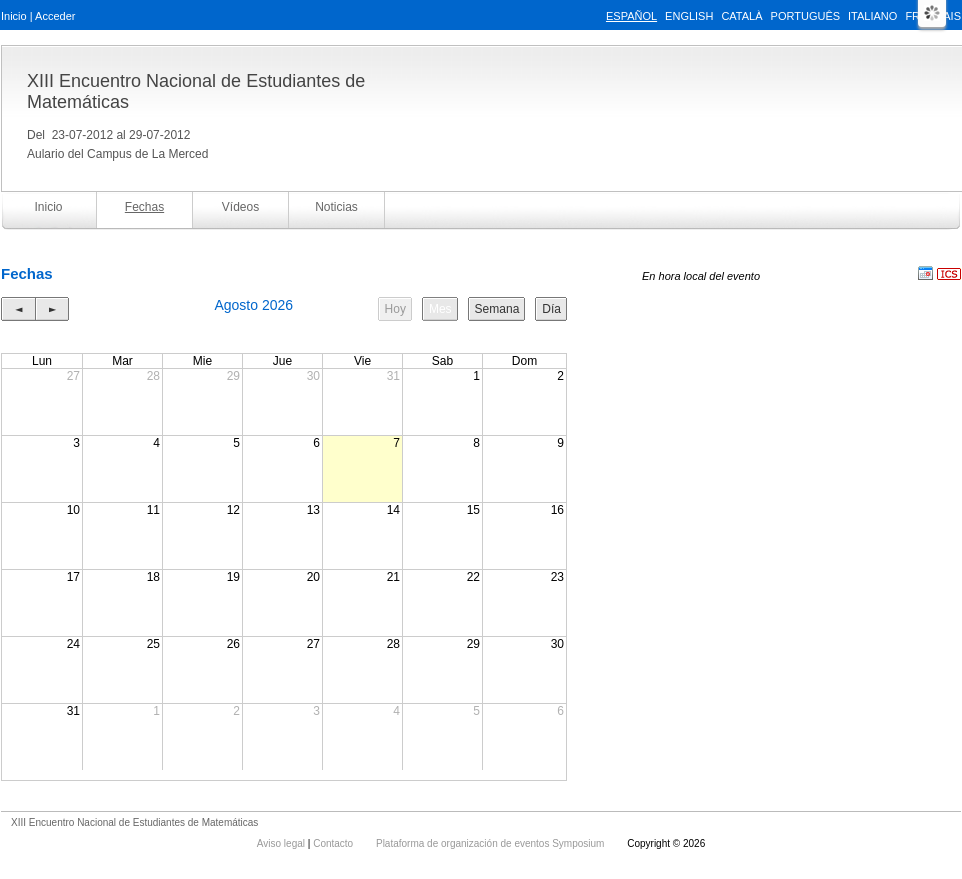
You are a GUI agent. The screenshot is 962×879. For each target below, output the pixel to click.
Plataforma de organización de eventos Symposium (491, 843)
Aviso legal (282, 843)
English (689, 16)
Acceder (55, 16)
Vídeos (240, 207)
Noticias (336, 207)
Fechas (144, 207)
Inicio (14, 16)
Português (805, 16)
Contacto (334, 843)
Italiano (872, 16)
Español (631, 16)
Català (741, 16)
